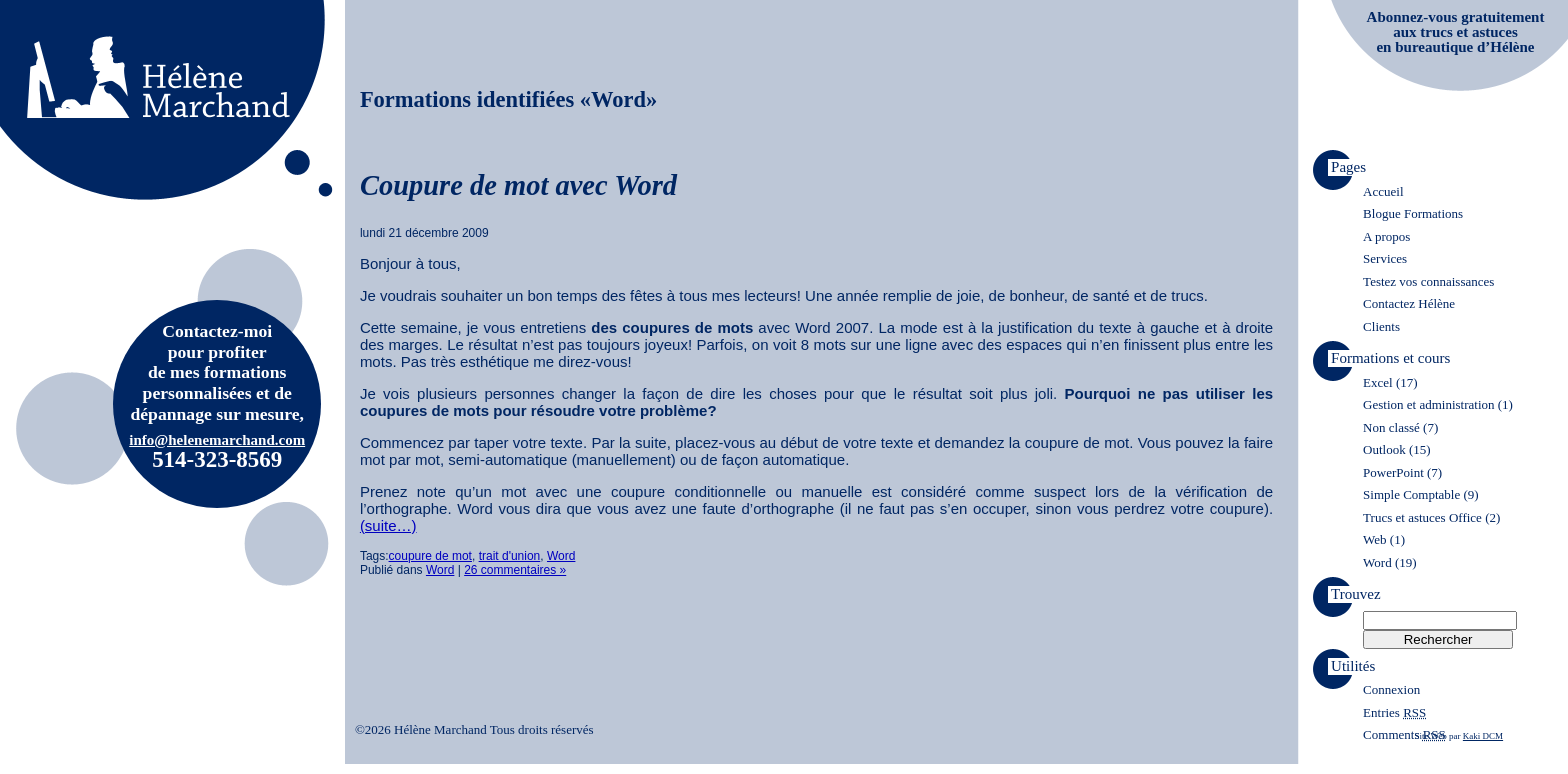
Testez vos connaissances (1428, 281)
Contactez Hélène (1409, 303)
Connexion (1391, 689)
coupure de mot (430, 556)
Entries (1394, 712)
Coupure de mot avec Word (518, 185)
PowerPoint (1393, 472)
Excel (1378, 382)
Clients (1381, 326)
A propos (1386, 236)
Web (1375, 539)
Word (561, 556)
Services (1385, 258)
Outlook (1384, 449)
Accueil (1383, 191)
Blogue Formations (1413, 213)
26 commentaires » (515, 570)
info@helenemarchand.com (217, 440)
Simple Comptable (1411, 494)
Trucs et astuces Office (1422, 517)
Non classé (1391, 427)
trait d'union (510, 556)
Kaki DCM (1483, 736)
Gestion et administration (1428, 404)
